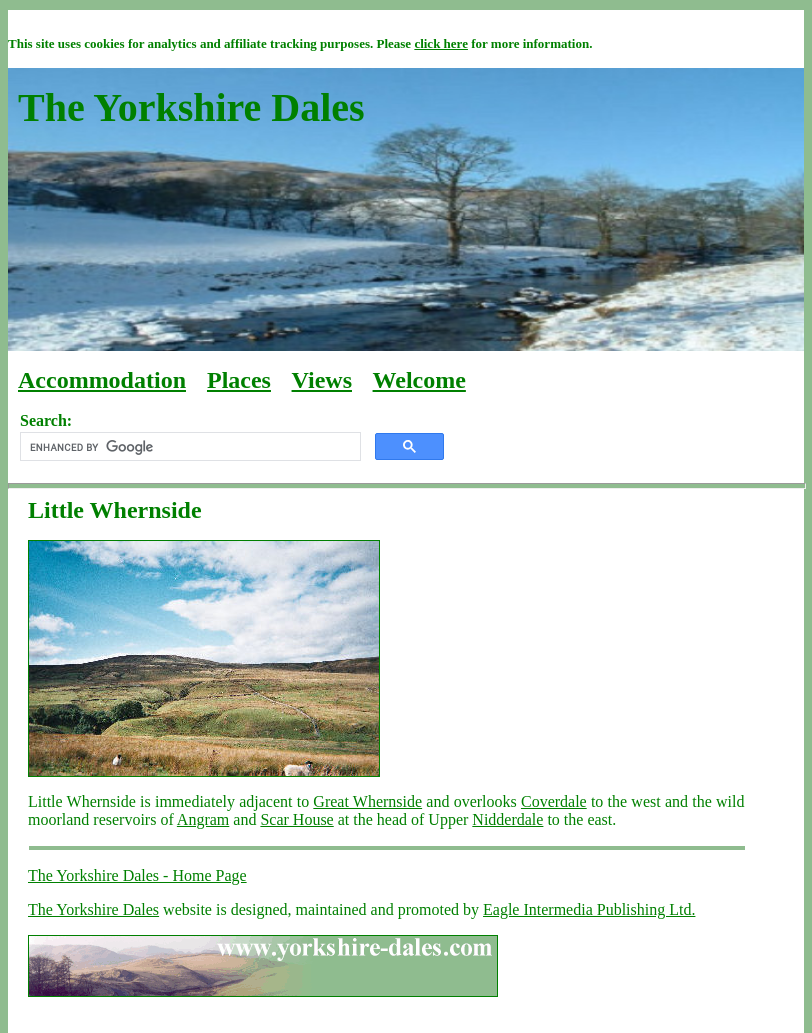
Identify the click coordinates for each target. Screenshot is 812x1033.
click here (441, 43)
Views (322, 380)
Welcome (419, 380)
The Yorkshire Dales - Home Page (137, 875)
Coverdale (554, 801)
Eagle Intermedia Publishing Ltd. (589, 909)
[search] (188, 447)
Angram (203, 819)
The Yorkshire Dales (93, 909)
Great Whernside (367, 801)
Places (239, 380)
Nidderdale (507, 819)
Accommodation (102, 380)
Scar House (296, 819)
